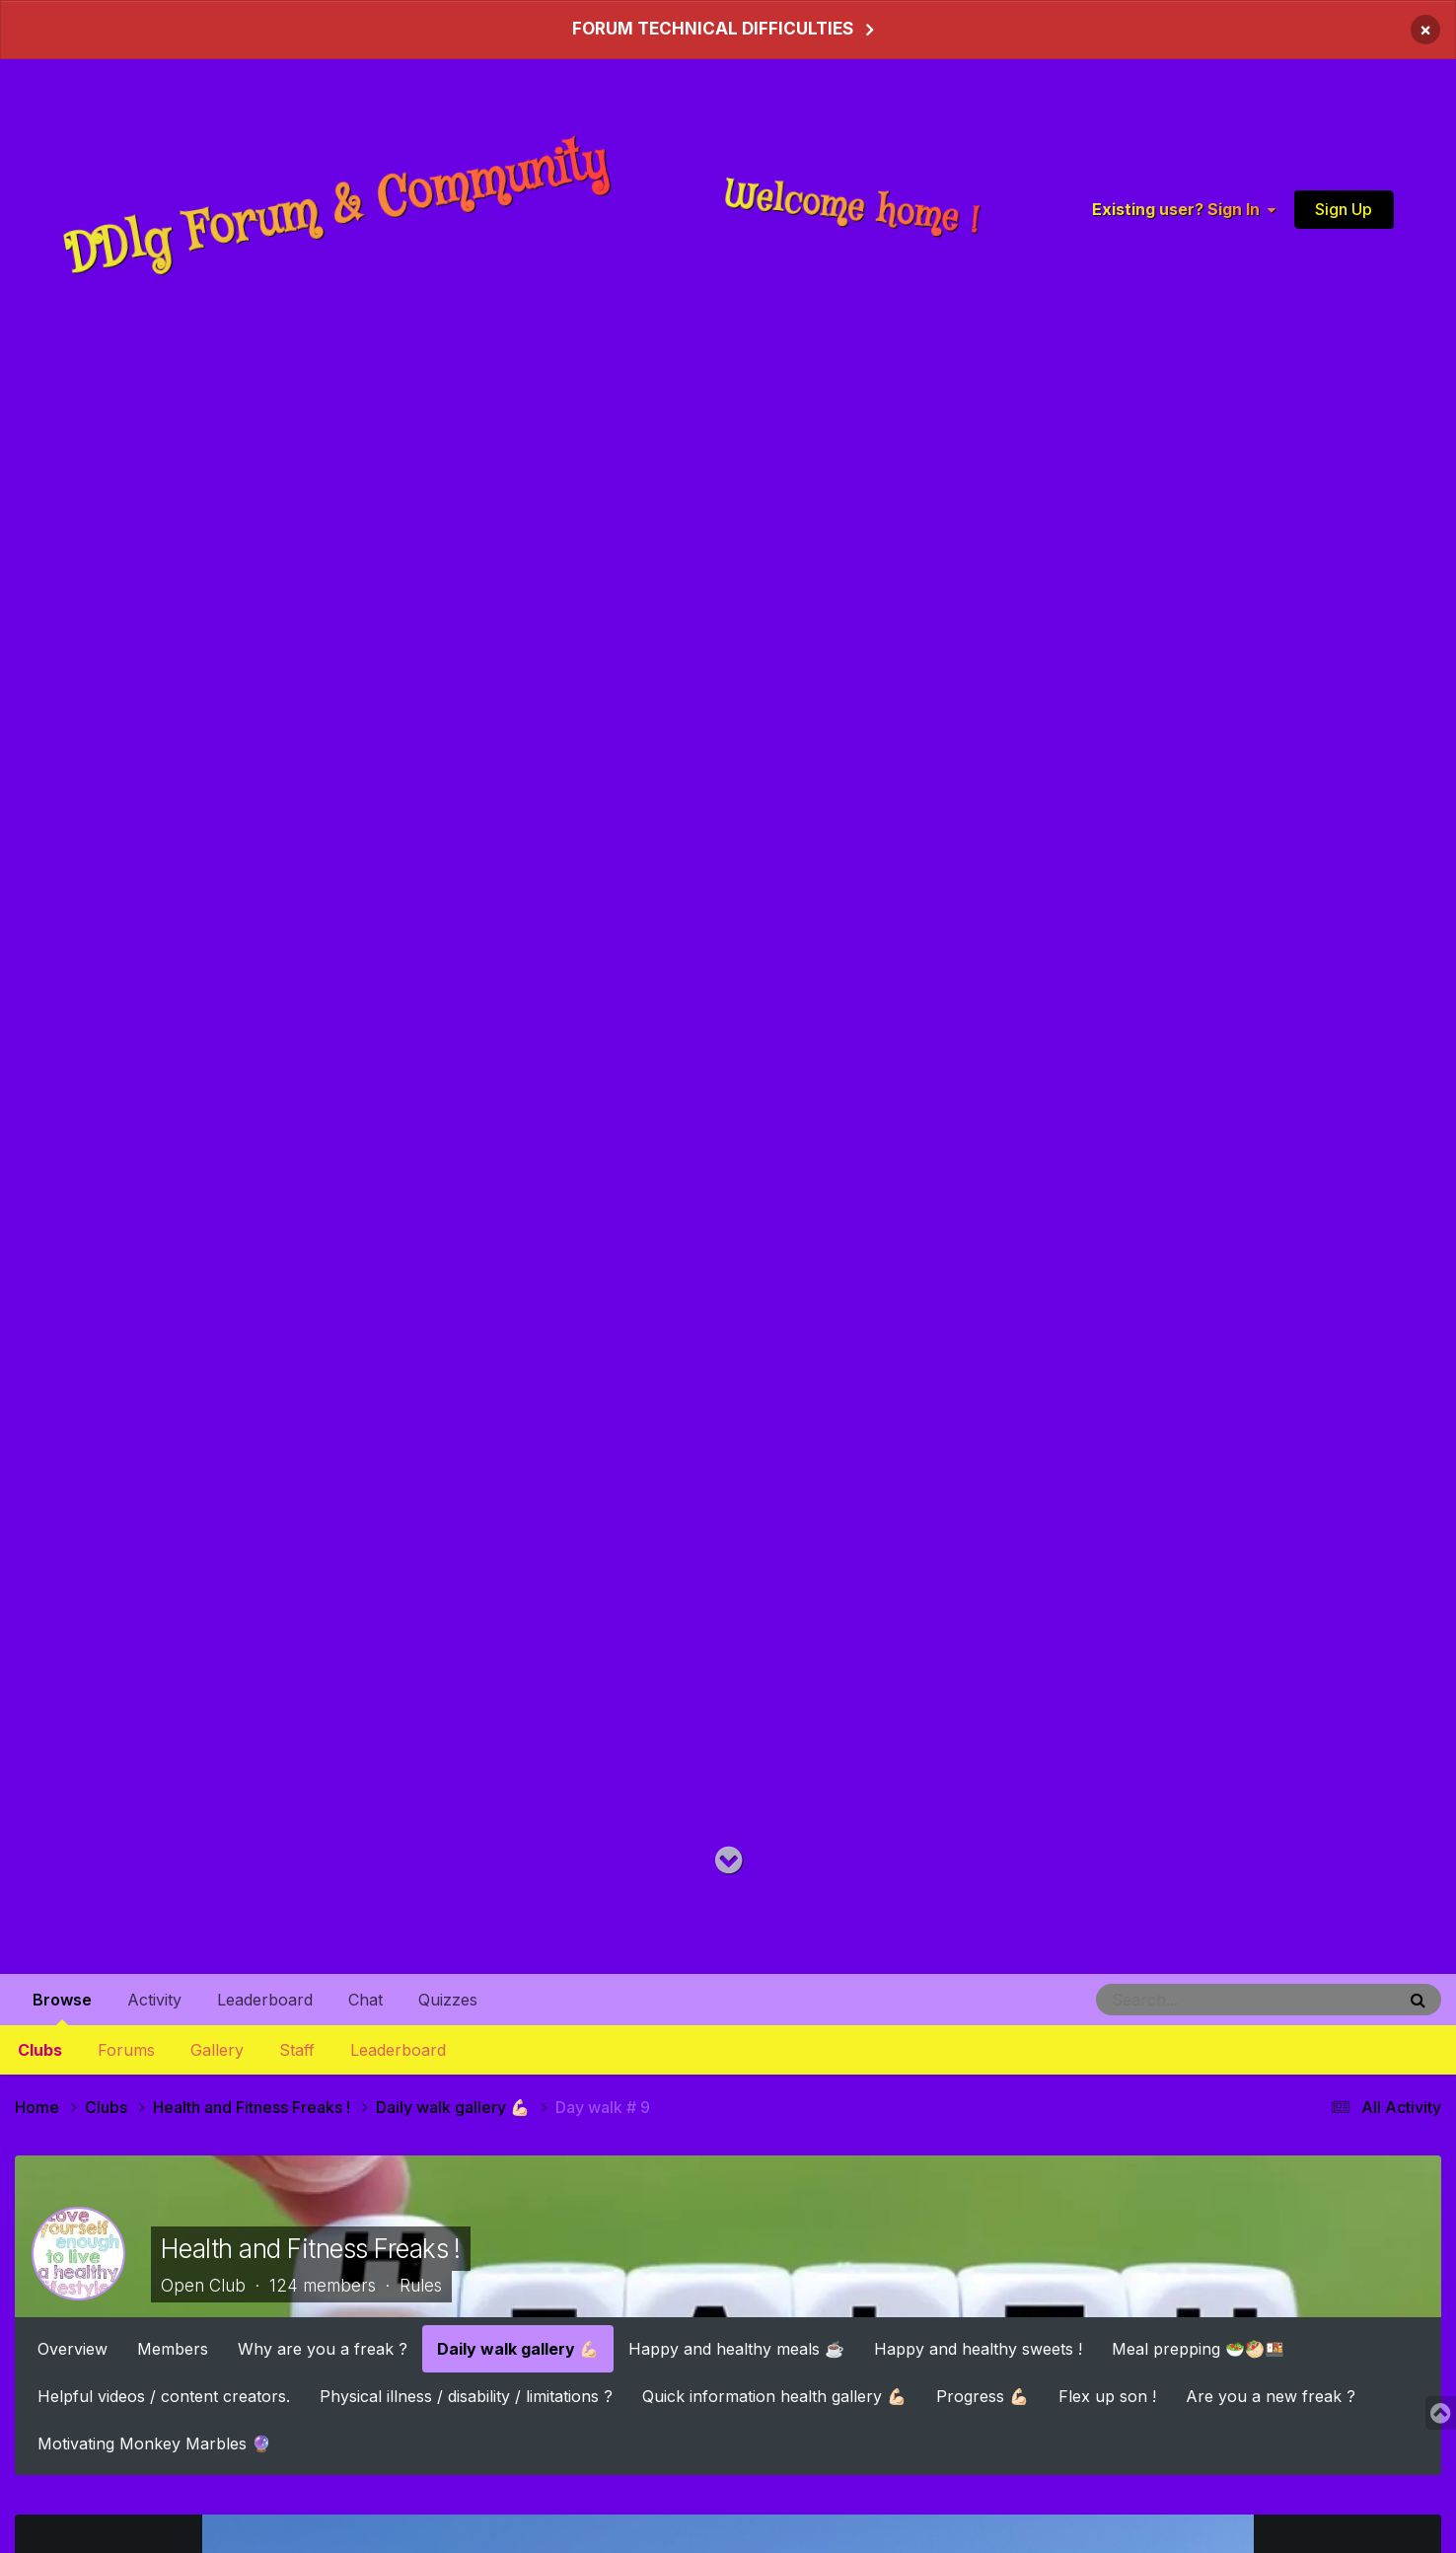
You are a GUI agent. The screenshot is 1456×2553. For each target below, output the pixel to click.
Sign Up (1343, 208)
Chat (365, 1999)
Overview (72, 2348)
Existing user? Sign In (1183, 209)
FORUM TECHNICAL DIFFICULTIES (712, 28)
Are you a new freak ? (1270, 2395)
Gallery (217, 2050)
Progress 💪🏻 (982, 2395)
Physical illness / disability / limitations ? (466, 2395)
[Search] (1191, 1999)
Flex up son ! (1107, 2395)
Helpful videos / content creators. (163, 2395)
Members (172, 2348)
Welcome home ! (852, 208)
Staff (297, 2050)
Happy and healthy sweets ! (978, 2348)
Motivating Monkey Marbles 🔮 (154, 2442)
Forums (126, 2050)
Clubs (40, 2050)
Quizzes (447, 1999)
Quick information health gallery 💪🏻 (774, 2395)
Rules (421, 2286)
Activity (154, 1999)
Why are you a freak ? (322, 2348)
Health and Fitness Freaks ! (311, 2247)
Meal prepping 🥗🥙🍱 (1198, 2348)
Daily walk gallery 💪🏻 (518, 2348)
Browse (62, 2007)
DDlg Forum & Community (336, 208)
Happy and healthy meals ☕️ (736, 2348)
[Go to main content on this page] (728, 1861)
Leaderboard (398, 2050)
